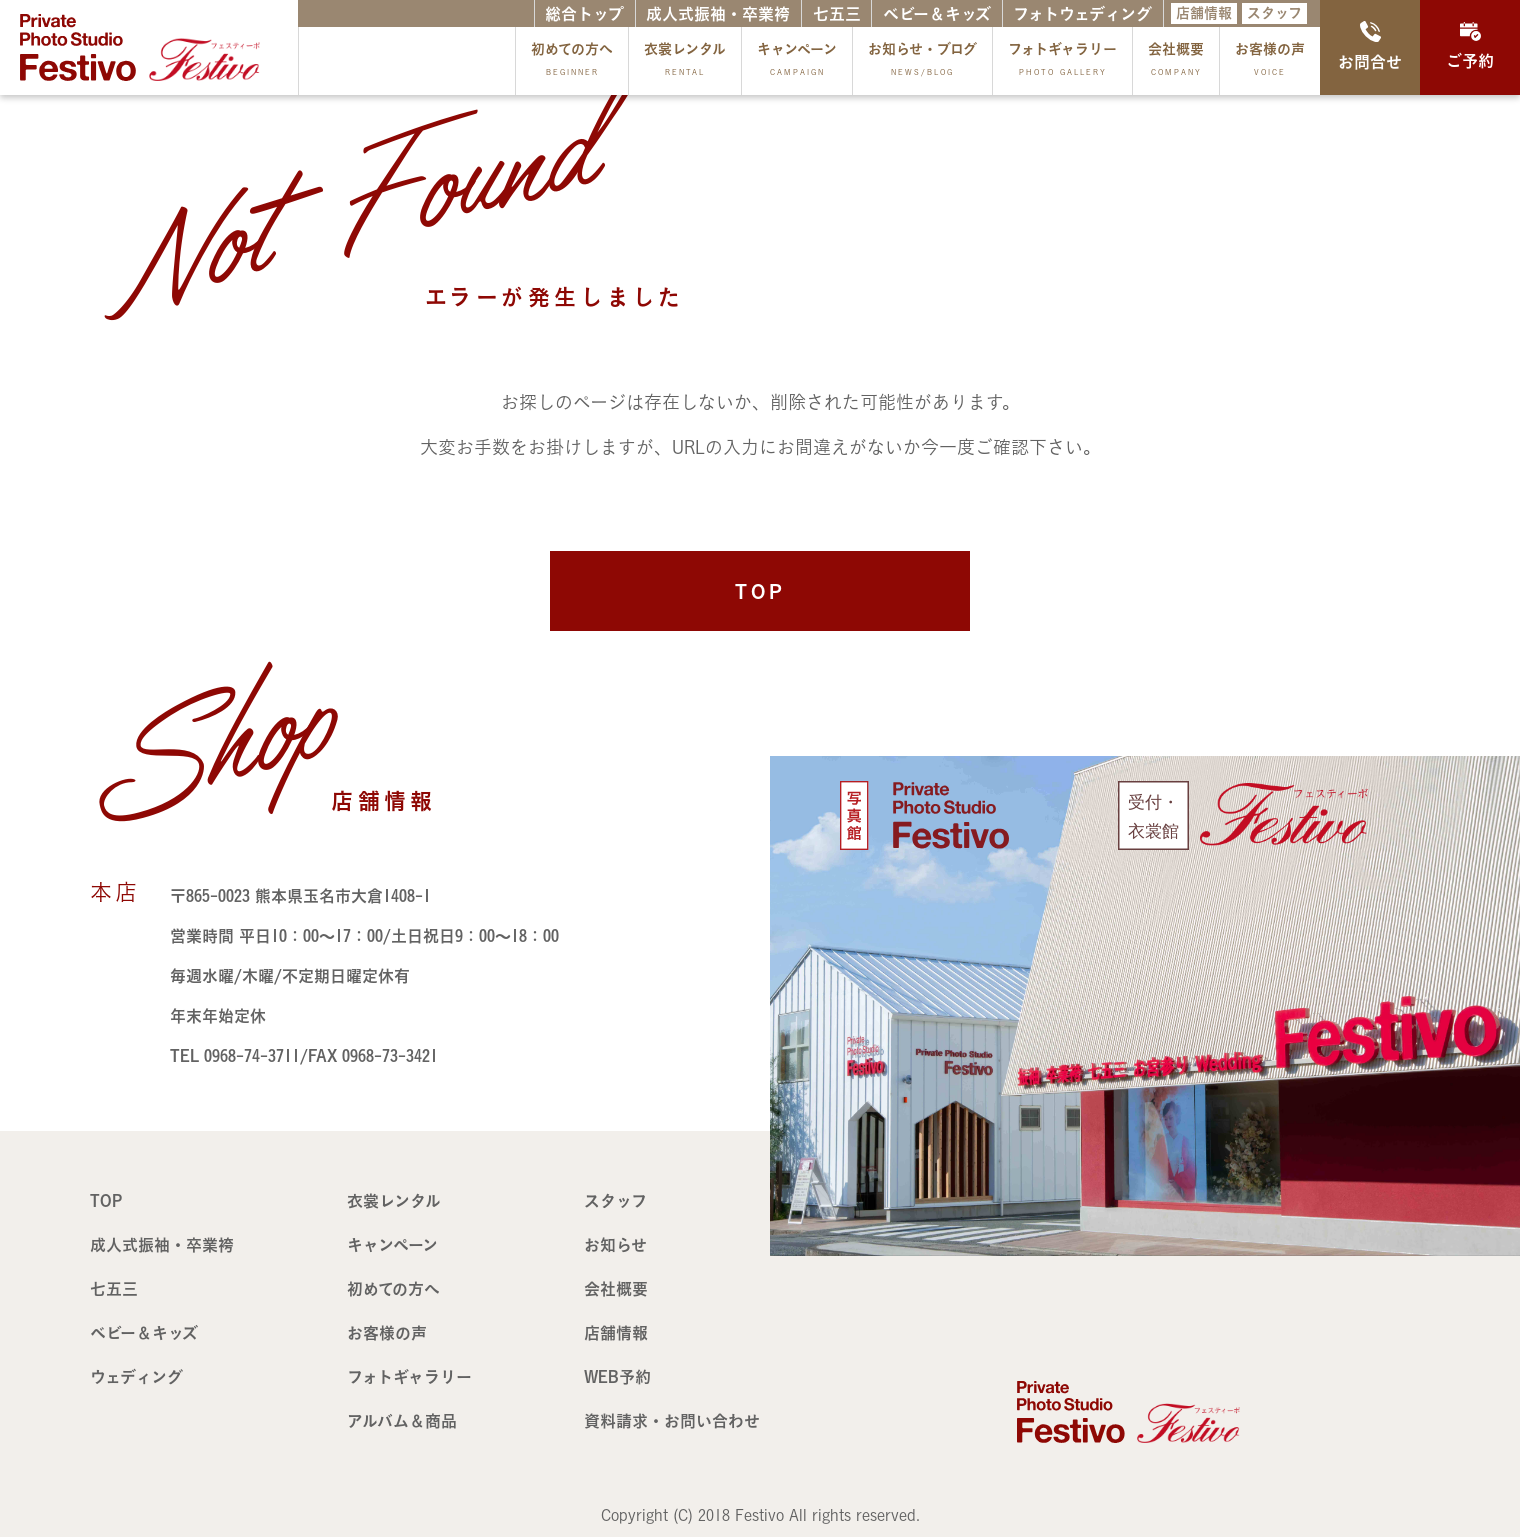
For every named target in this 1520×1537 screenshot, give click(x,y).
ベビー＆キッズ (937, 14)
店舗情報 (1204, 13)
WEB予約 (617, 1377)
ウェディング (136, 1377)
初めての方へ (572, 63)
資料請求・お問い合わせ (672, 1421)
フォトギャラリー (1062, 63)
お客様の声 (1270, 63)
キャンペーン (797, 63)
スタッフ (1274, 13)
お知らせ (615, 1245)
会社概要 (1176, 63)
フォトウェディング (1082, 14)
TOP (760, 591)
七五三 (837, 14)
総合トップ (584, 14)
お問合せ (1370, 45)
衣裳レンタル (685, 63)
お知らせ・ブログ (922, 63)
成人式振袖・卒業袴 (718, 14)
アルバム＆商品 (402, 1421)
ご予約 (1470, 45)
